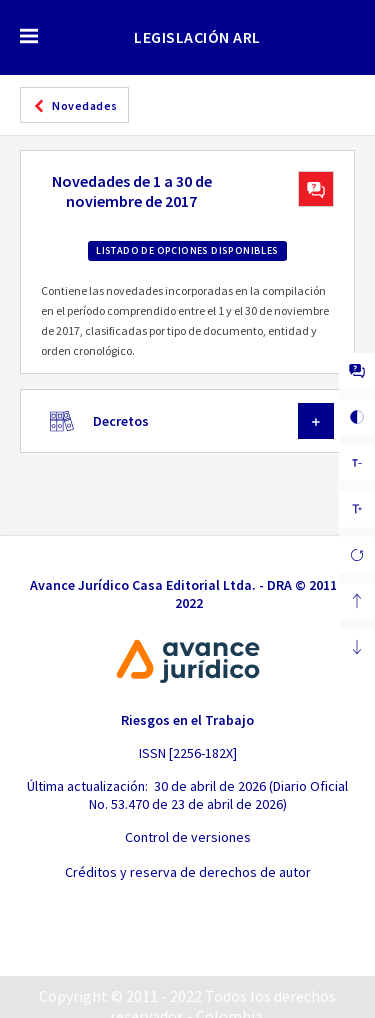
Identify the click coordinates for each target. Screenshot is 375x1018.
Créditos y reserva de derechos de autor (188, 872)
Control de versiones (188, 837)
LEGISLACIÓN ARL (197, 37)
